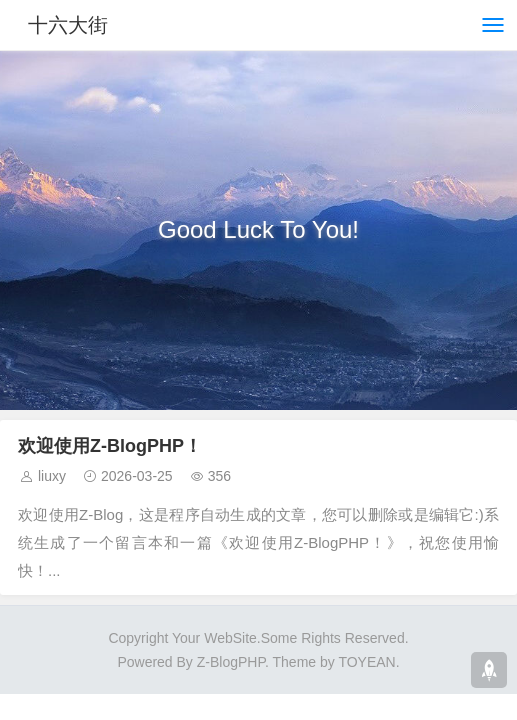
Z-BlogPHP (231, 662)
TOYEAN (366, 662)
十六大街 (68, 25)
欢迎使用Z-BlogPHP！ (110, 446)
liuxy (52, 476)
